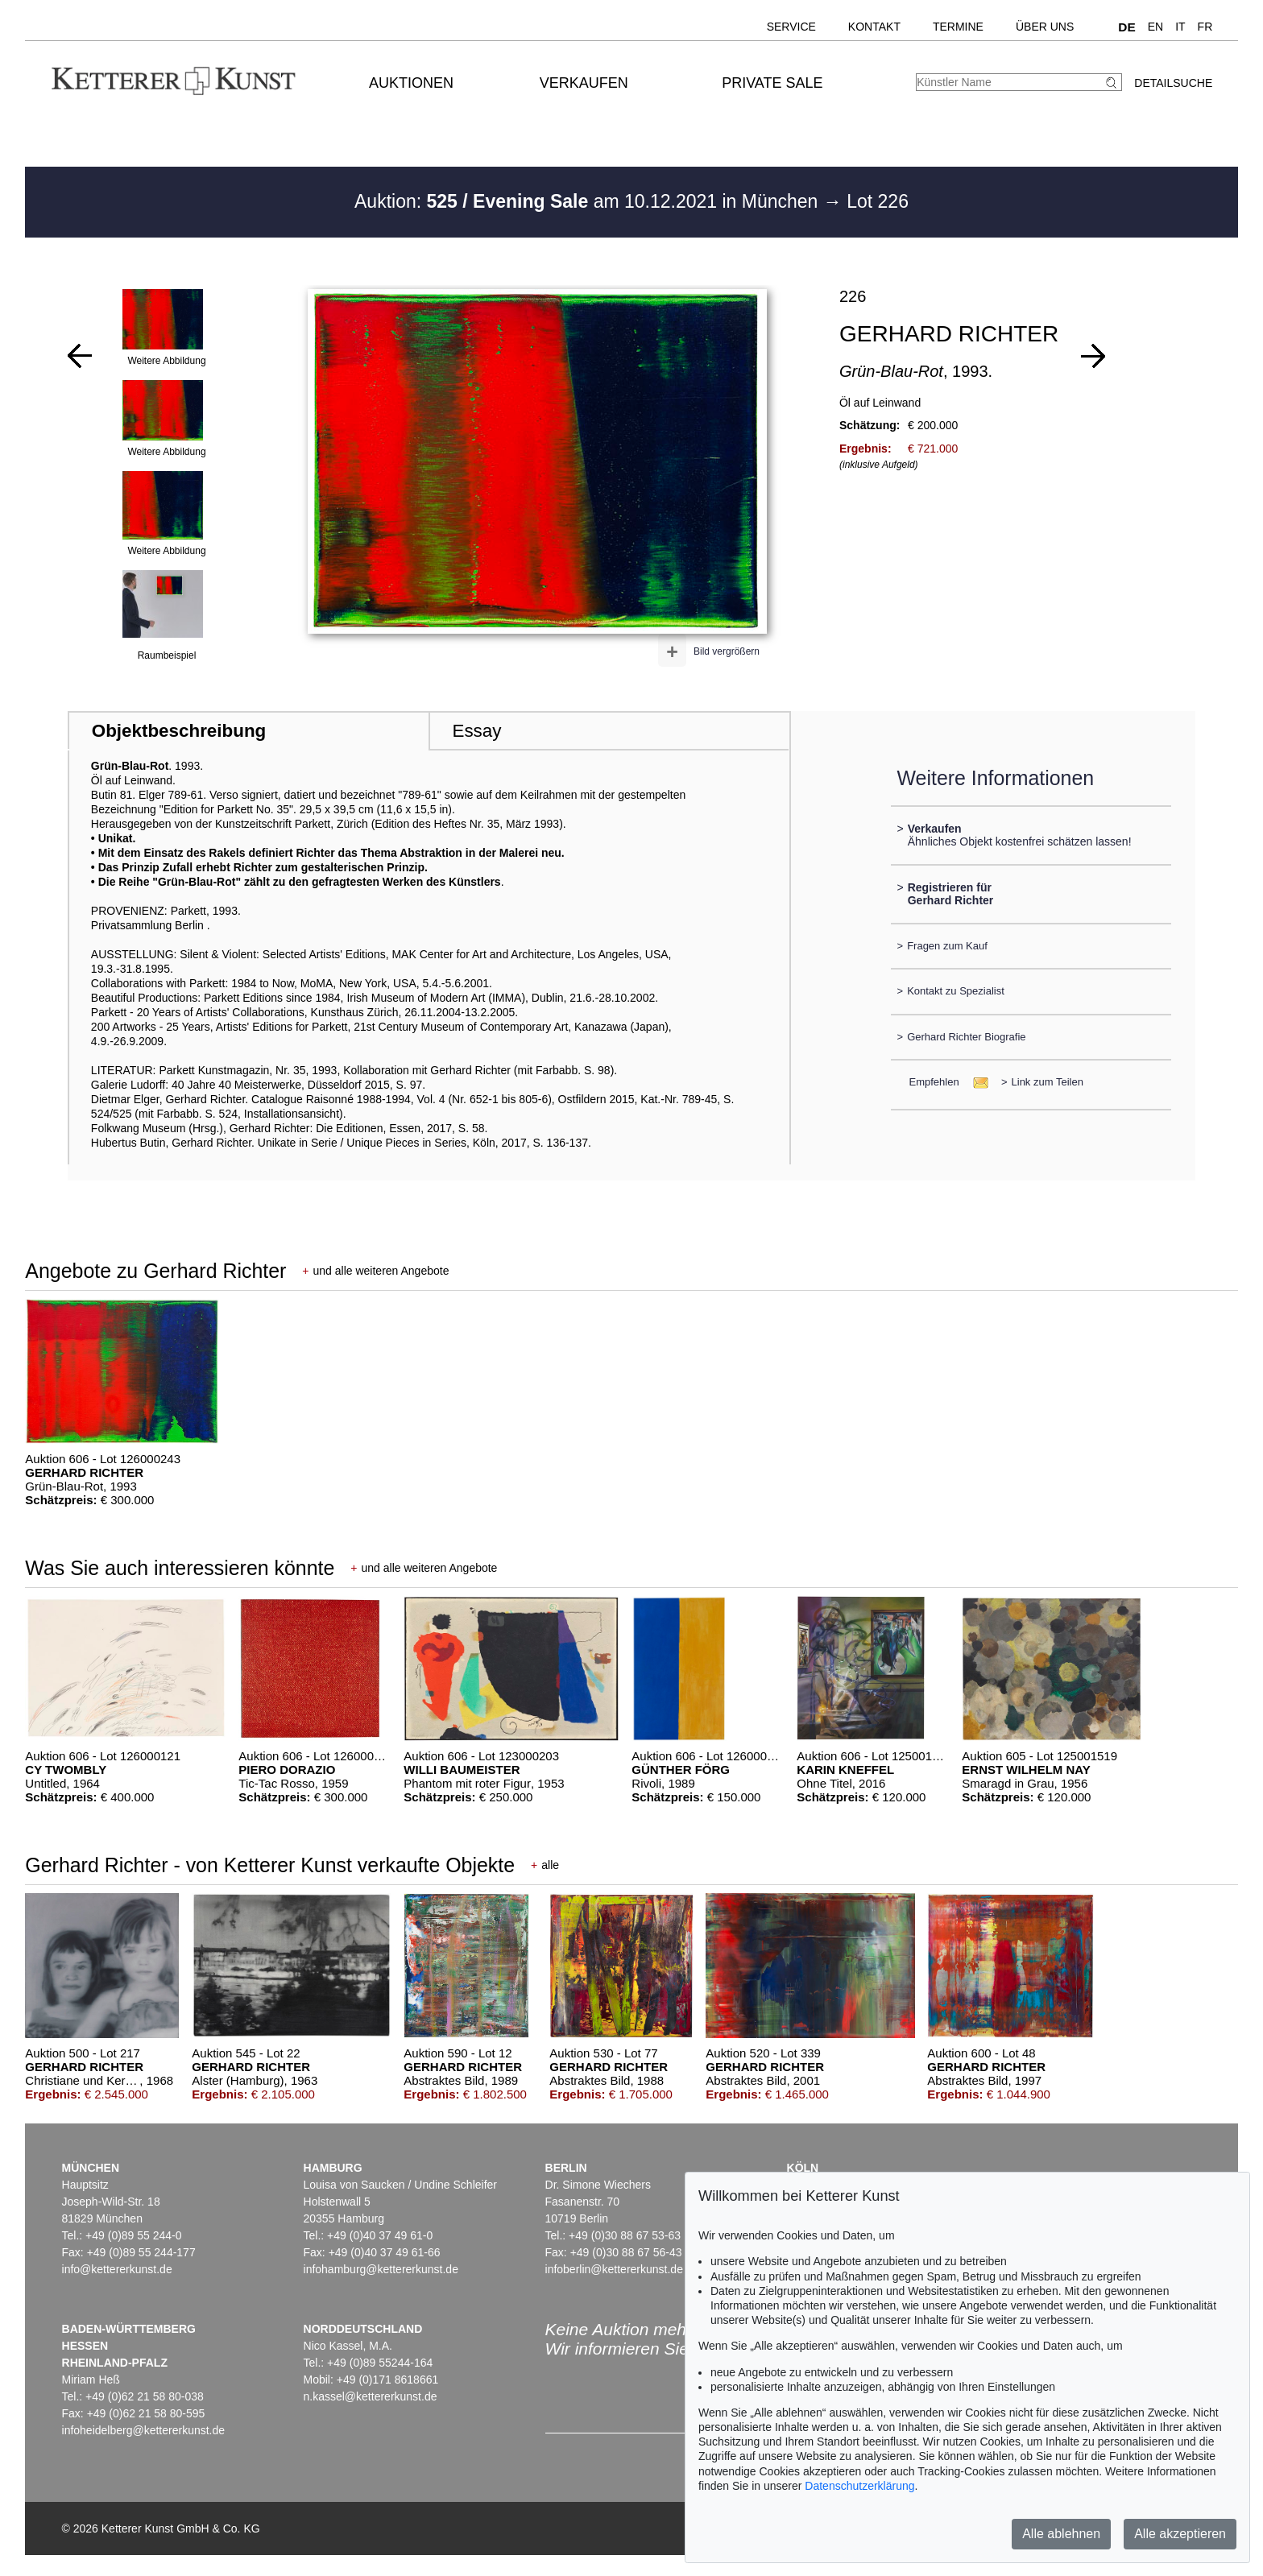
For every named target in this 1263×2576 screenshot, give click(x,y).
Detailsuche (1173, 82)
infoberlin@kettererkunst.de (614, 2269)
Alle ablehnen (1061, 2534)
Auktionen (411, 83)
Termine (958, 26)
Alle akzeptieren (1180, 2534)
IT (1180, 26)
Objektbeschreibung (179, 731)
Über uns (1045, 26)
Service (791, 26)
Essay (476, 731)
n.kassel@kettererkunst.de (370, 2396)
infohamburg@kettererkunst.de (381, 2269)
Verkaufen (584, 83)
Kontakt (874, 26)
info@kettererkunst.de (117, 2269)
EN (1155, 26)
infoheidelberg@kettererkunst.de (144, 2430)
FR (1205, 26)
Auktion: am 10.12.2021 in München (588, 201)
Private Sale (772, 83)
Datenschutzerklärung (859, 2485)
